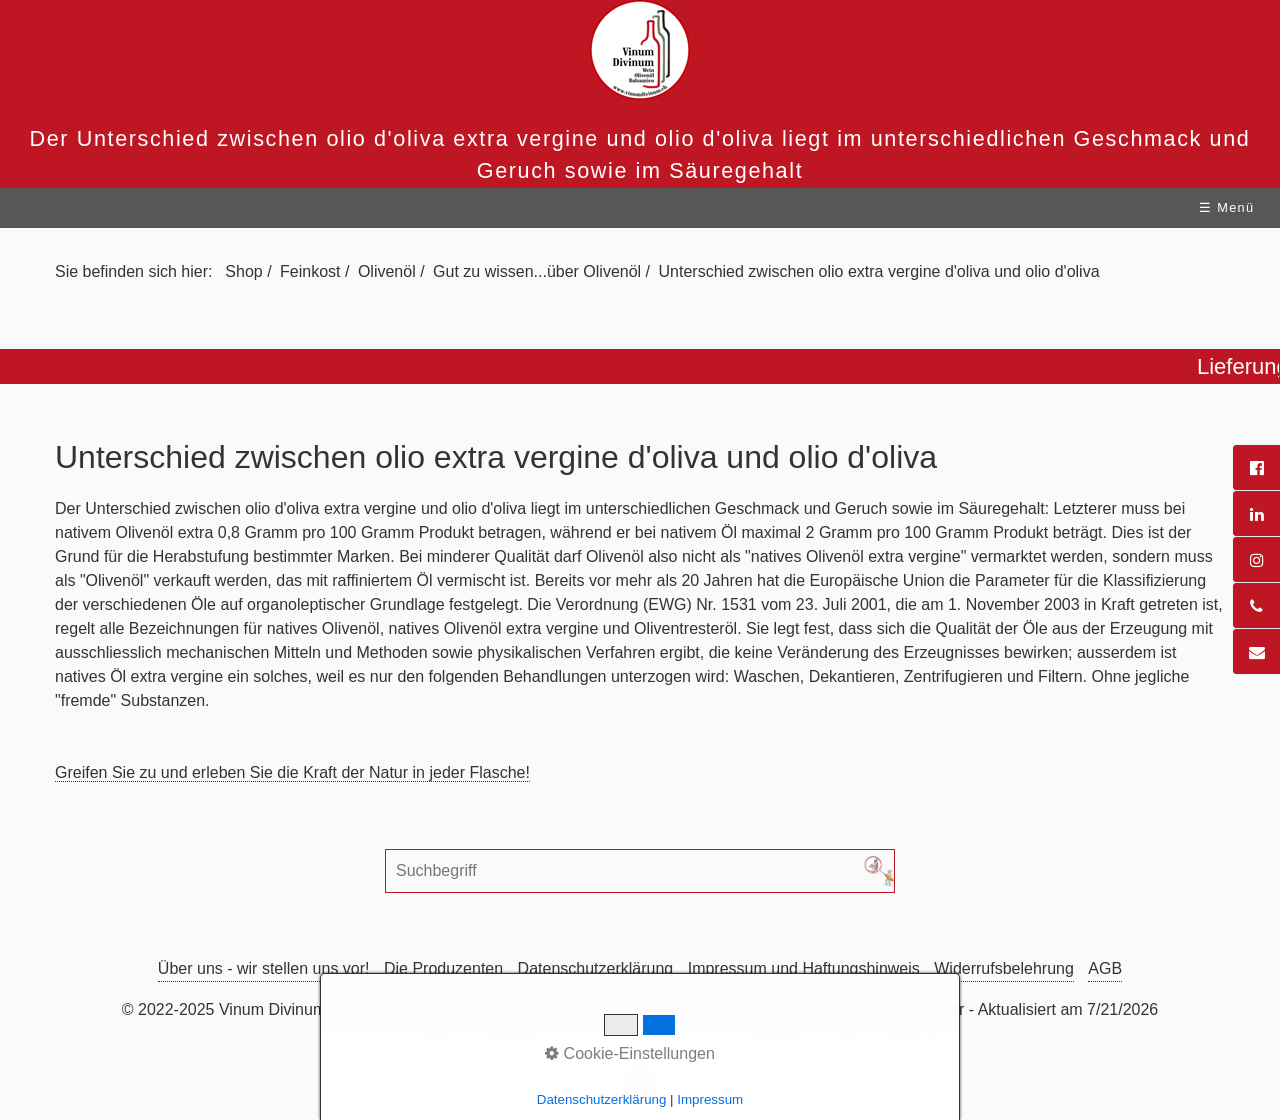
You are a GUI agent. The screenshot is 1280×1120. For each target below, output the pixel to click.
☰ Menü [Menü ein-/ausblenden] (1226, 207)
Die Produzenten (443, 968)
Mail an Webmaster (896, 1009)
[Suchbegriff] (640, 871)
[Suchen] (879, 871)
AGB (1105, 968)
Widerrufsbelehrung (1004, 968)
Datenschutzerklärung (596, 968)
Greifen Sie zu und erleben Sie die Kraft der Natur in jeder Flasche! (292, 772)
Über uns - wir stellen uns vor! (264, 968)
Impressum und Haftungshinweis (804, 968)
